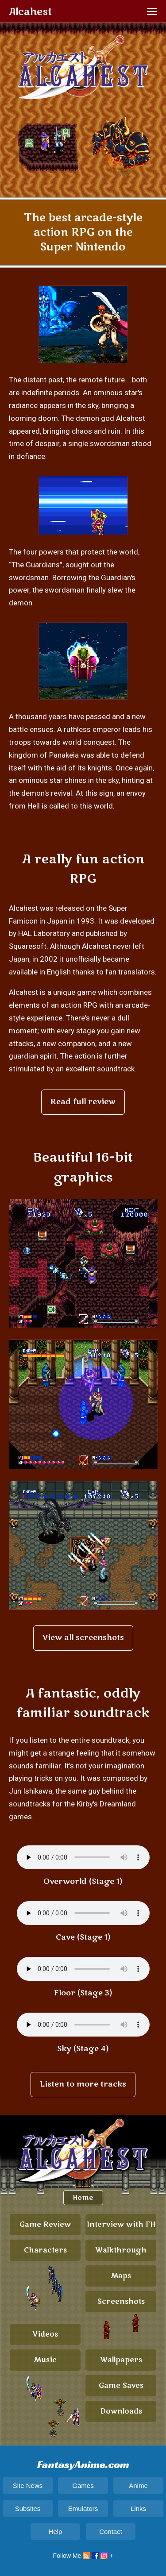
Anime (138, 2485)
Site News (28, 2485)
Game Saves (121, 2386)
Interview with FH (121, 2224)
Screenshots (121, 2301)
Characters (45, 2250)
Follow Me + (83, 2555)
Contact (110, 2531)
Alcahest (30, 12)
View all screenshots (83, 1638)
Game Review (45, 2224)
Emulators (83, 2508)
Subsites (28, 2508)
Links (138, 2508)
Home (83, 2197)
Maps (121, 2276)
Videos (45, 2334)
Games (82, 2485)
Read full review (83, 1102)
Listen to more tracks (83, 2084)
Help (55, 2531)
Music (45, 2360)
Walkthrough (121, 2250)
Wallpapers (121, 2360)
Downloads (121, 2411)
